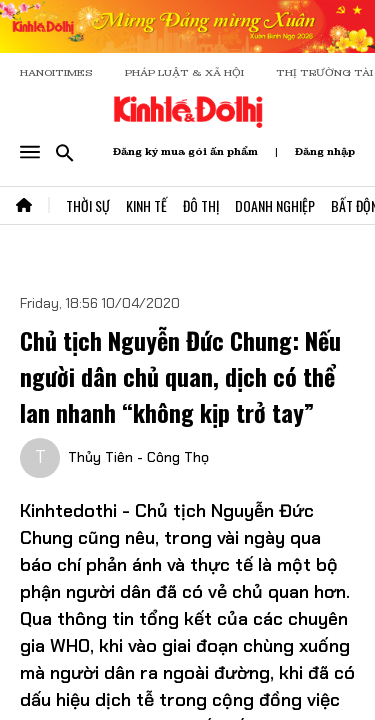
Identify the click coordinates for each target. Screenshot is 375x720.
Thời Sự (88, 205)
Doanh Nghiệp (275, 205)
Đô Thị (201, 205)
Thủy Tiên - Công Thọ (138, 457)
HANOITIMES (56, 72)
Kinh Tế (146, 205)
